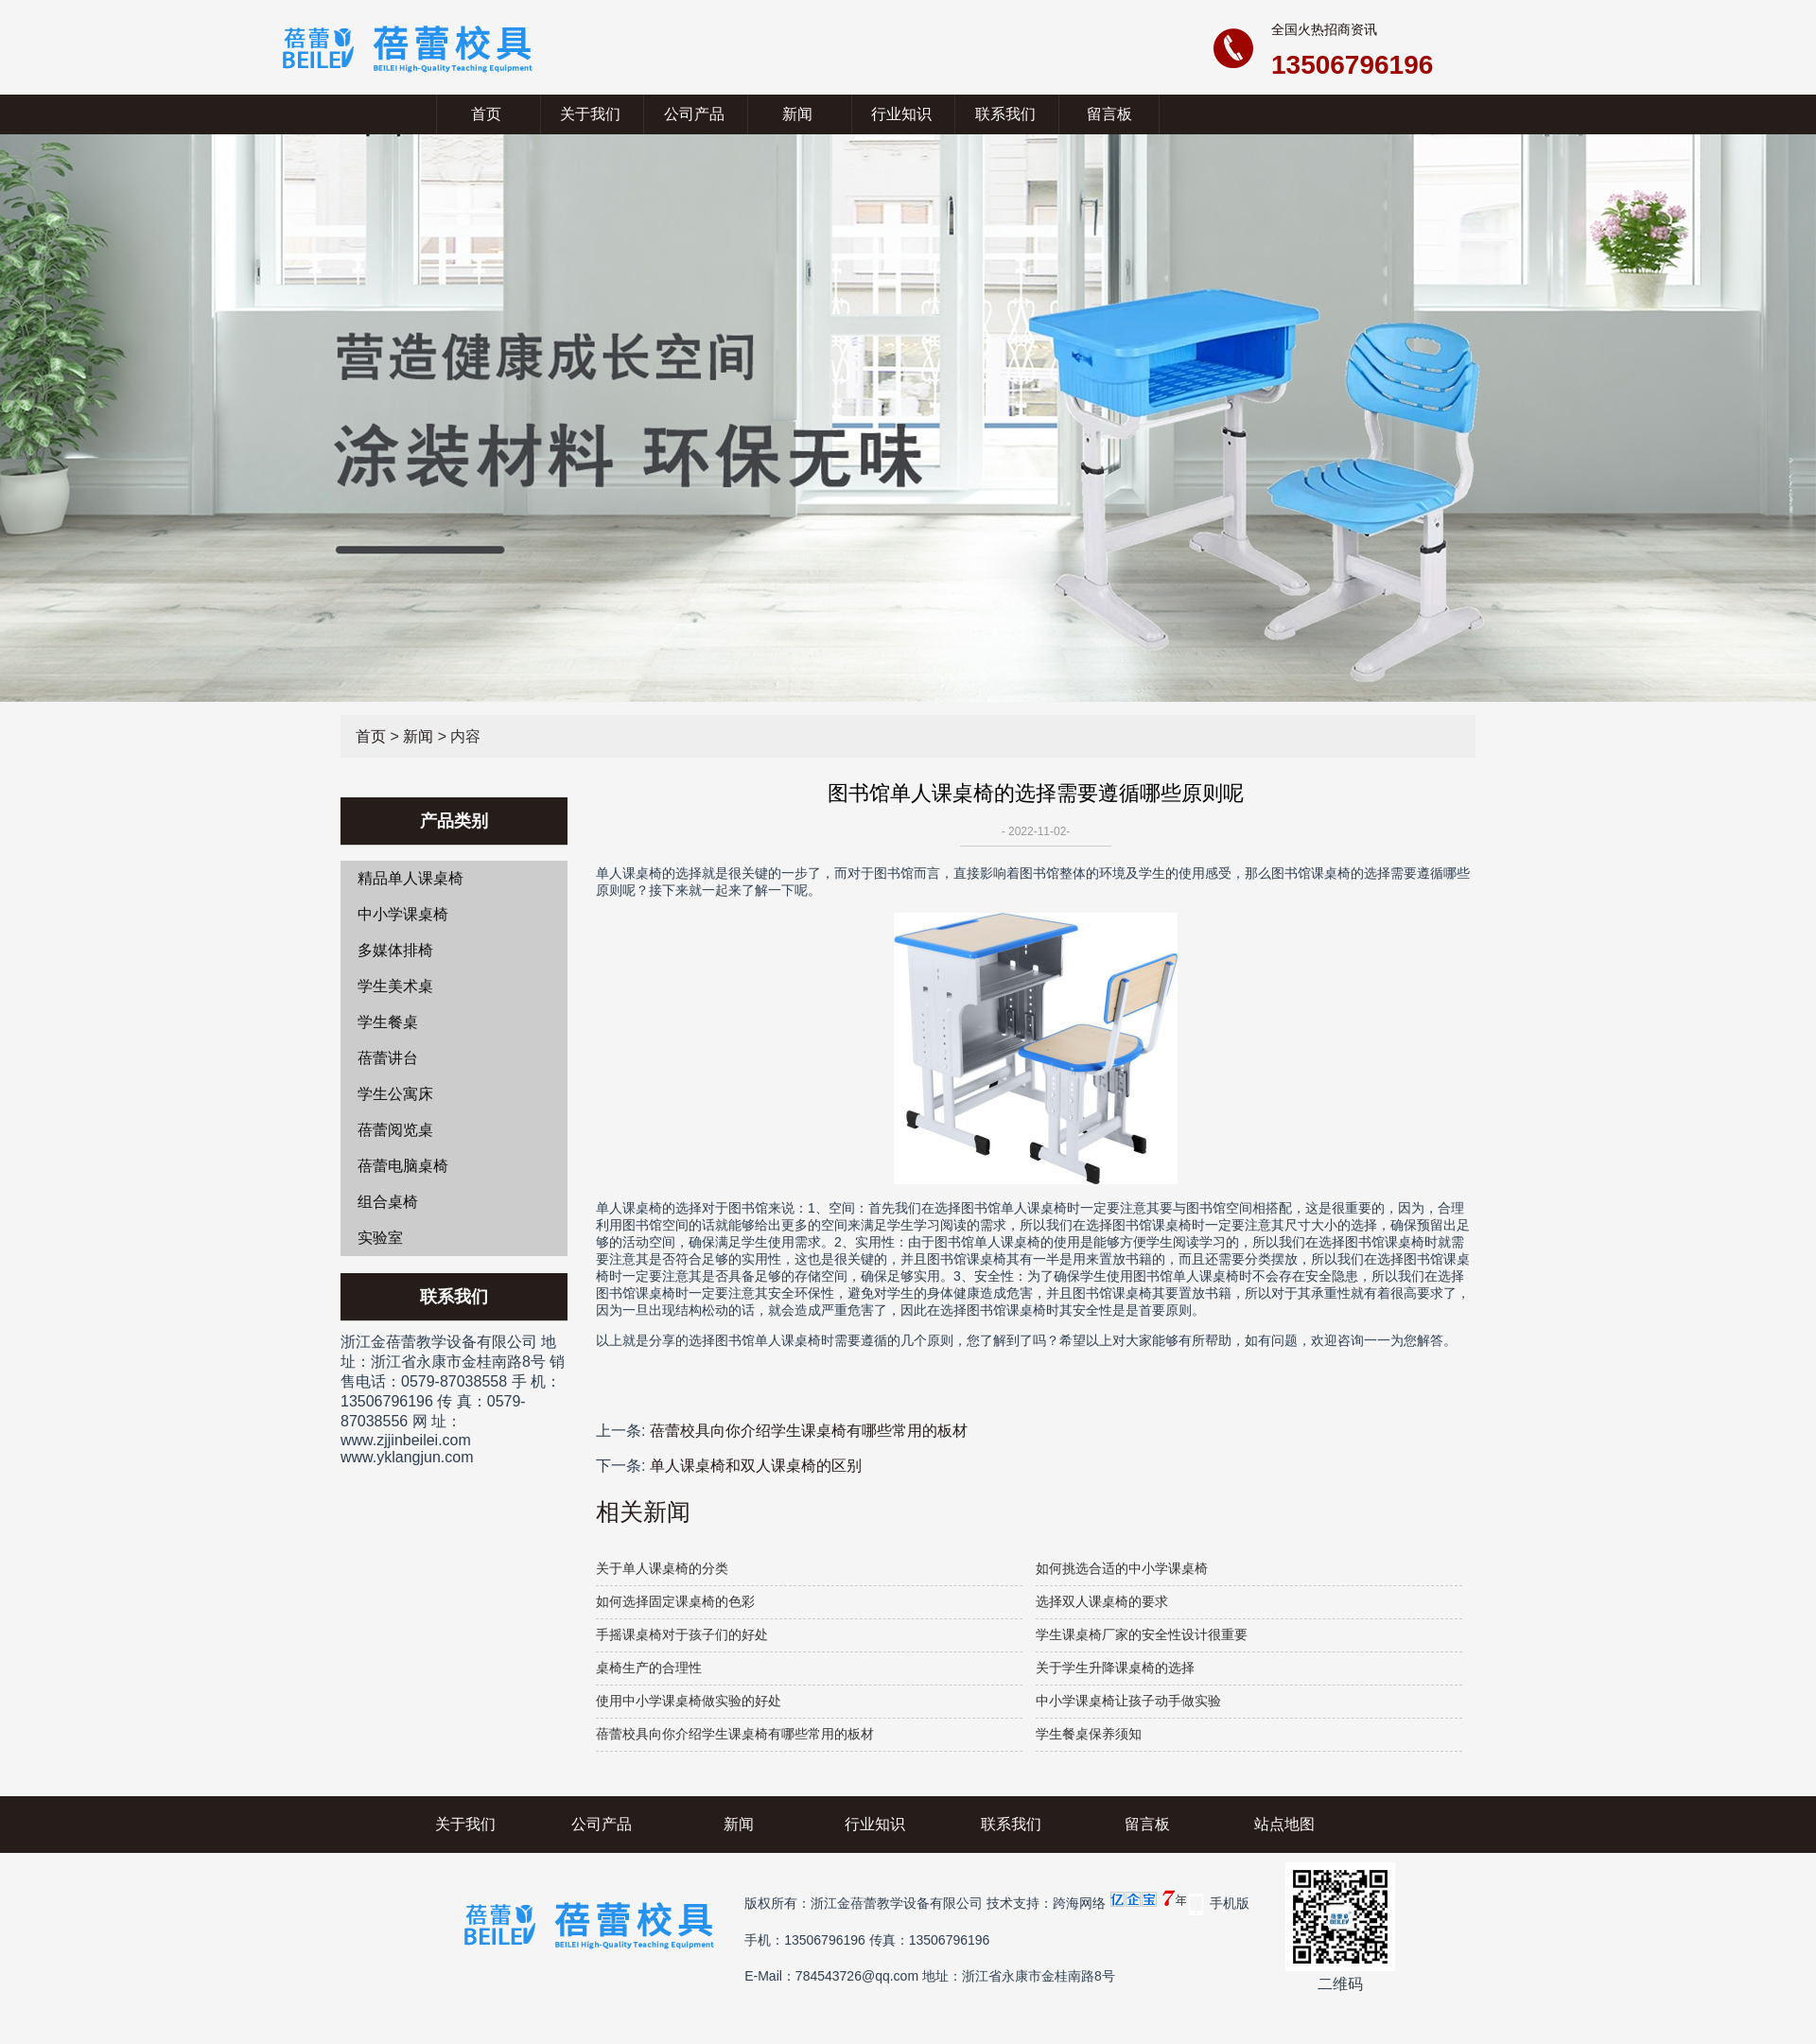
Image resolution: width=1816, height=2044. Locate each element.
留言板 (1109, 114)
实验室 (380, 1238)
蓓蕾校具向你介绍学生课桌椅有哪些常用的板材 (809, 1431)
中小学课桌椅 (403, 914)
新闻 (797, 114)
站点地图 (1284, 1824)
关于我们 (590, 114)
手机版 (1229, 1903)
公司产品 (694, 114)
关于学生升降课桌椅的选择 (1115, 1667)
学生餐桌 (388, 1022)
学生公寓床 (395, 1094)
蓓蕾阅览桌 (395, 1130)
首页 (486, 114)
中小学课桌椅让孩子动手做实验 (1128, 1700)
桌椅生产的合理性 (649, 1667)
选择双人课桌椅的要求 (1102, 1601)
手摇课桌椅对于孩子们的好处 (682, 1634)
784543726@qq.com (856, 1975)
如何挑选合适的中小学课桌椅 (1122, 1568)
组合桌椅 (388, 1202)
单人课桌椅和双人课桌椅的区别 (756, 1466)
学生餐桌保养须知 (1089, 1733)
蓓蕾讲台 (388, 1058)
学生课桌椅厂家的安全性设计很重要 (1142, 1634)
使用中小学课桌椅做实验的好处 (688, 1700)
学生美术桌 (395, 986)
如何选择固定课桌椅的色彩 (675, 1601)
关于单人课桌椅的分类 (662, 1568)
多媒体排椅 (395, 950)
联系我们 (1005, 114)
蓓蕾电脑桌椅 (403, 1166)
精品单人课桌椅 (410, 878)
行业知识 (901, 114)
